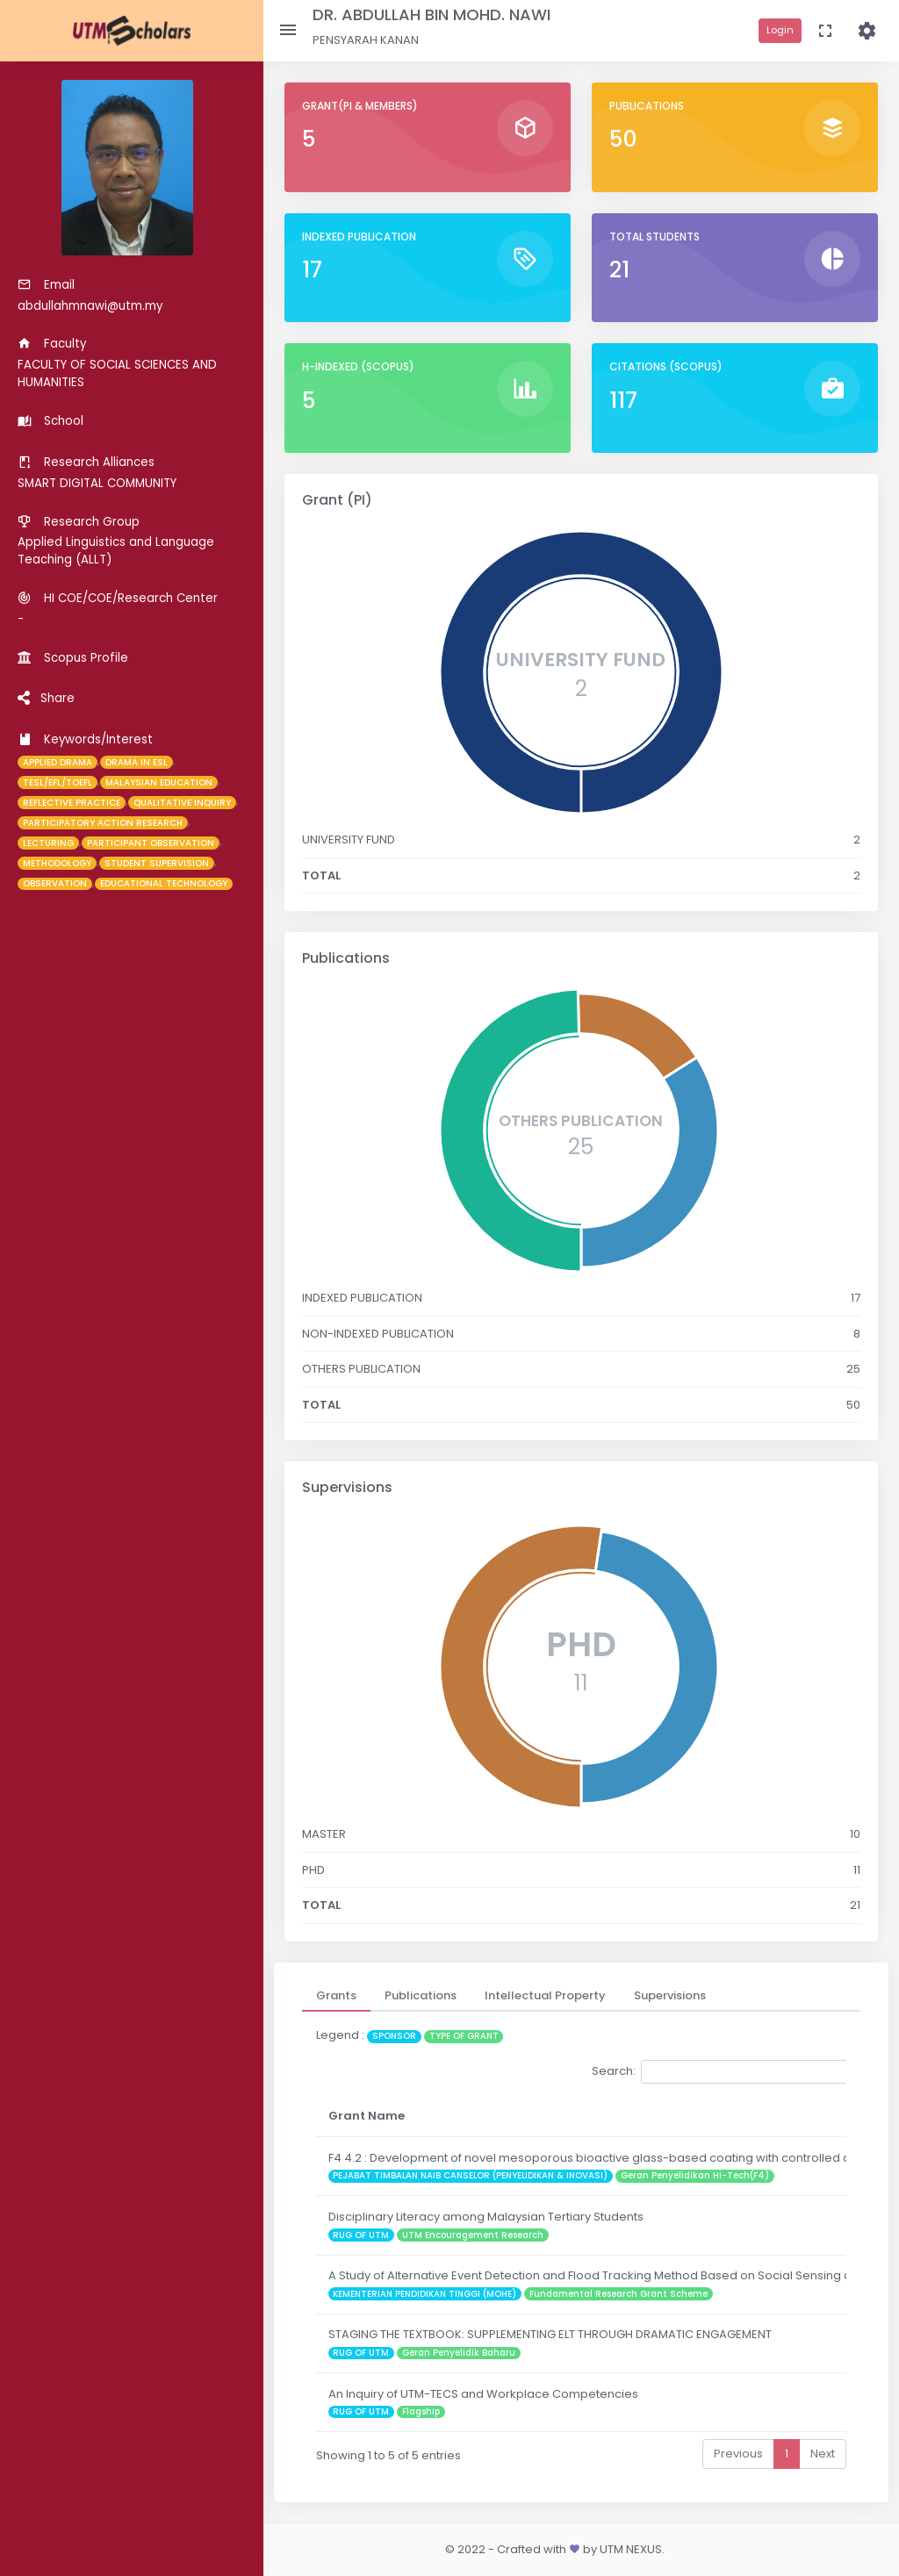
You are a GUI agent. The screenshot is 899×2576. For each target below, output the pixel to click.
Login (780, 30)
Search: (723, 2072)
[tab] (336, 1996)
